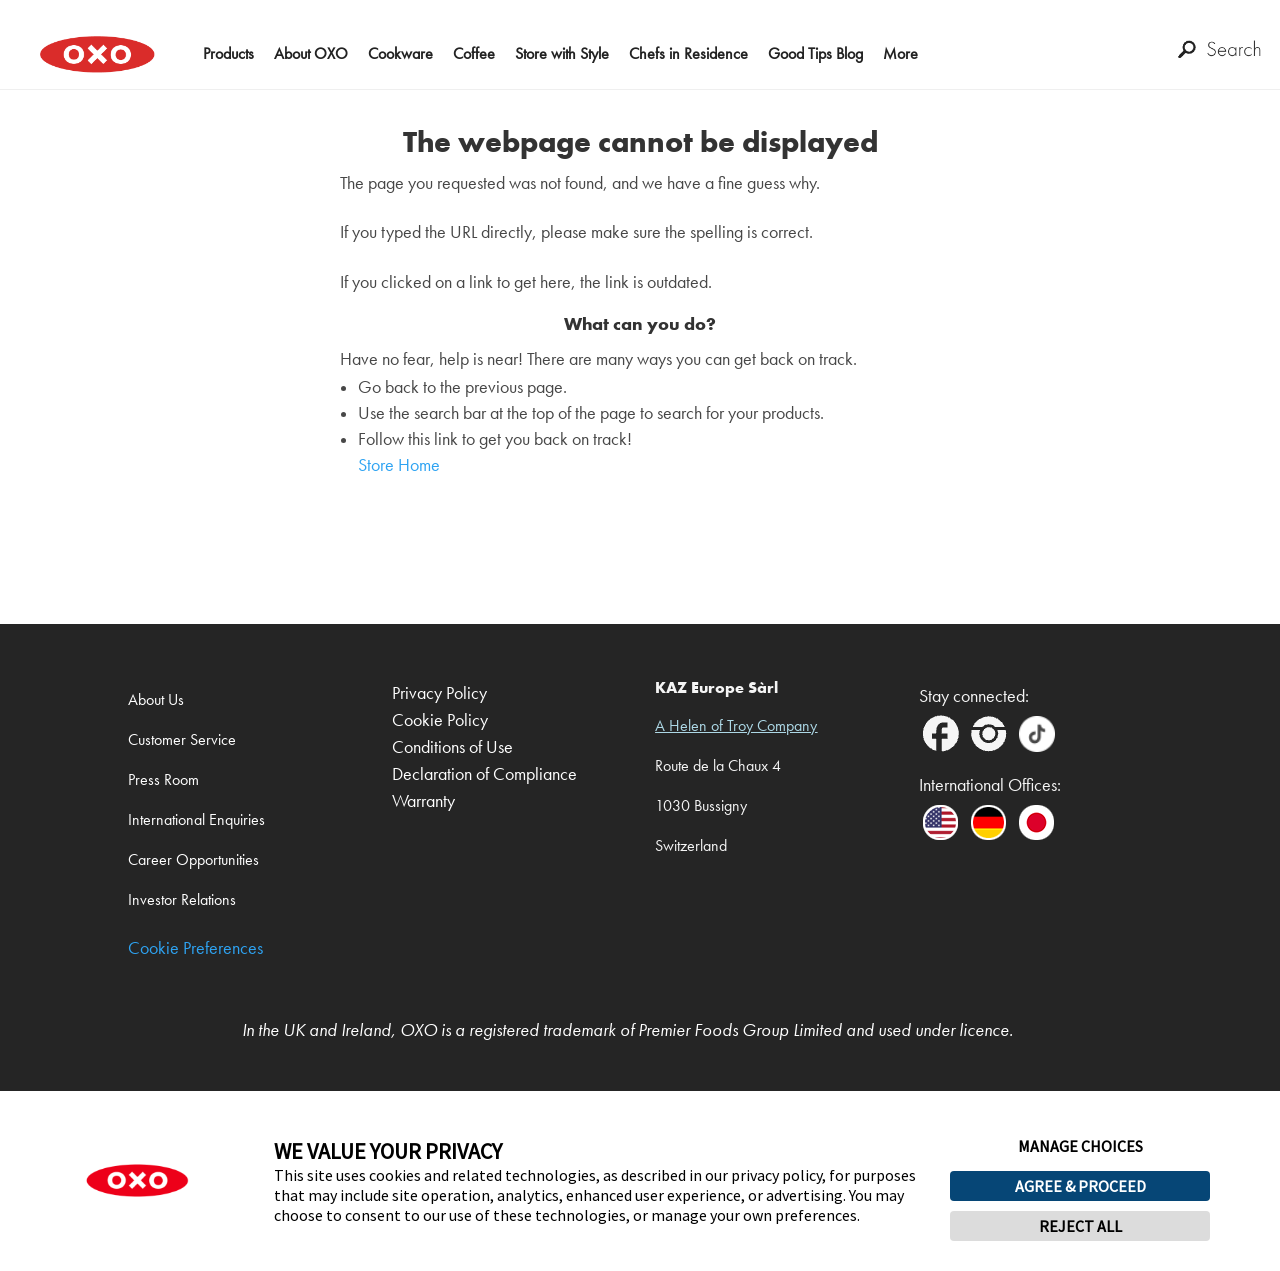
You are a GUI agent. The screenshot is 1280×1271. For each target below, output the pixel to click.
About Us (156, 699)
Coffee (474, 53)
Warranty (423, 801)
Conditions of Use (452, 747)
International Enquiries (196, 819)
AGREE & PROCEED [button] (1080, 1186)
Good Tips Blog (815, 53)
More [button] (900, 53)
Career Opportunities (193, 859)
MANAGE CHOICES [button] (1080, 1146)
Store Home (399, 465)
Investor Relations (182, 899)
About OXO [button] (311, 53)
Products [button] (228, 53)
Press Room (163, 779)
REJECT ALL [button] (1080, 1226)
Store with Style (562, 53)
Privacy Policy (439, 693)
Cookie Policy (440, 720)
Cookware (400, 53)
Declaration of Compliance (484, 774)
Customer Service (182, 739)
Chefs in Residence (688, 53)
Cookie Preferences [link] (195, 948)
